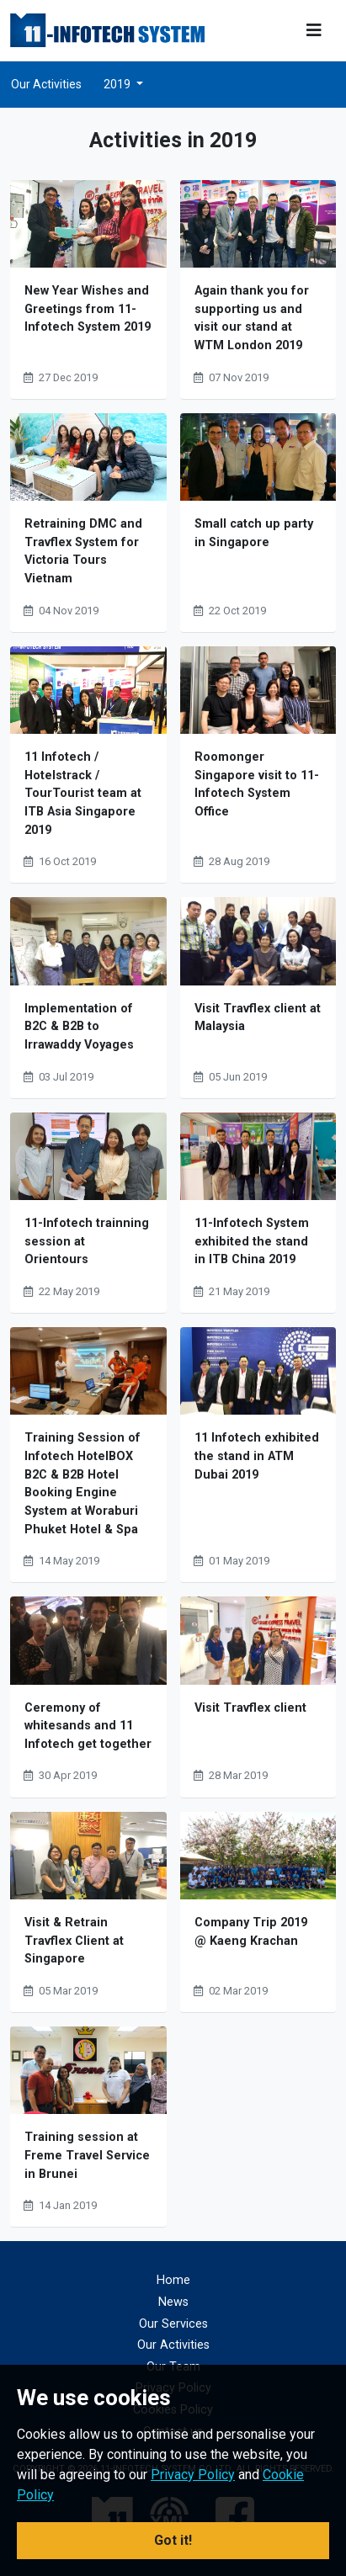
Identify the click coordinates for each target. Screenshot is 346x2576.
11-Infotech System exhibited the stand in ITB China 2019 (251, 1241)
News (173, 2302)
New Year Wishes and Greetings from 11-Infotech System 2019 (87, 309)
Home (173, 2280)
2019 (118, 84)
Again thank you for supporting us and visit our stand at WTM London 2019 (251, 318)
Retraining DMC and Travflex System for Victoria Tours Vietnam (83, 551)
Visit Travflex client (250, 1708)
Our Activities (46, 84)
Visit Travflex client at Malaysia (257, 1017)
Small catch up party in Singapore (253, 533)
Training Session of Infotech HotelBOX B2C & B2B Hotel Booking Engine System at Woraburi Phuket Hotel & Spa (82, 1483)
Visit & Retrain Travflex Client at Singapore (74, 1940)
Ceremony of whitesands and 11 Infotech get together (88, 1726)
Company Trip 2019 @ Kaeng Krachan (250, 1931)
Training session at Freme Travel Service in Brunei (87, 2155)
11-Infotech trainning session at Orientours (86, 1241)
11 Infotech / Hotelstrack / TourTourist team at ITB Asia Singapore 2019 (82, 793)
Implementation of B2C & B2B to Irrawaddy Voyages (79, 1026)
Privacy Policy (193, 2475)
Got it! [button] (173, 2540)
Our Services (173, 2324)
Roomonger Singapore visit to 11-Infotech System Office (256, 784)
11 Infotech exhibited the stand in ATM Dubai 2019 (256, 1456)
